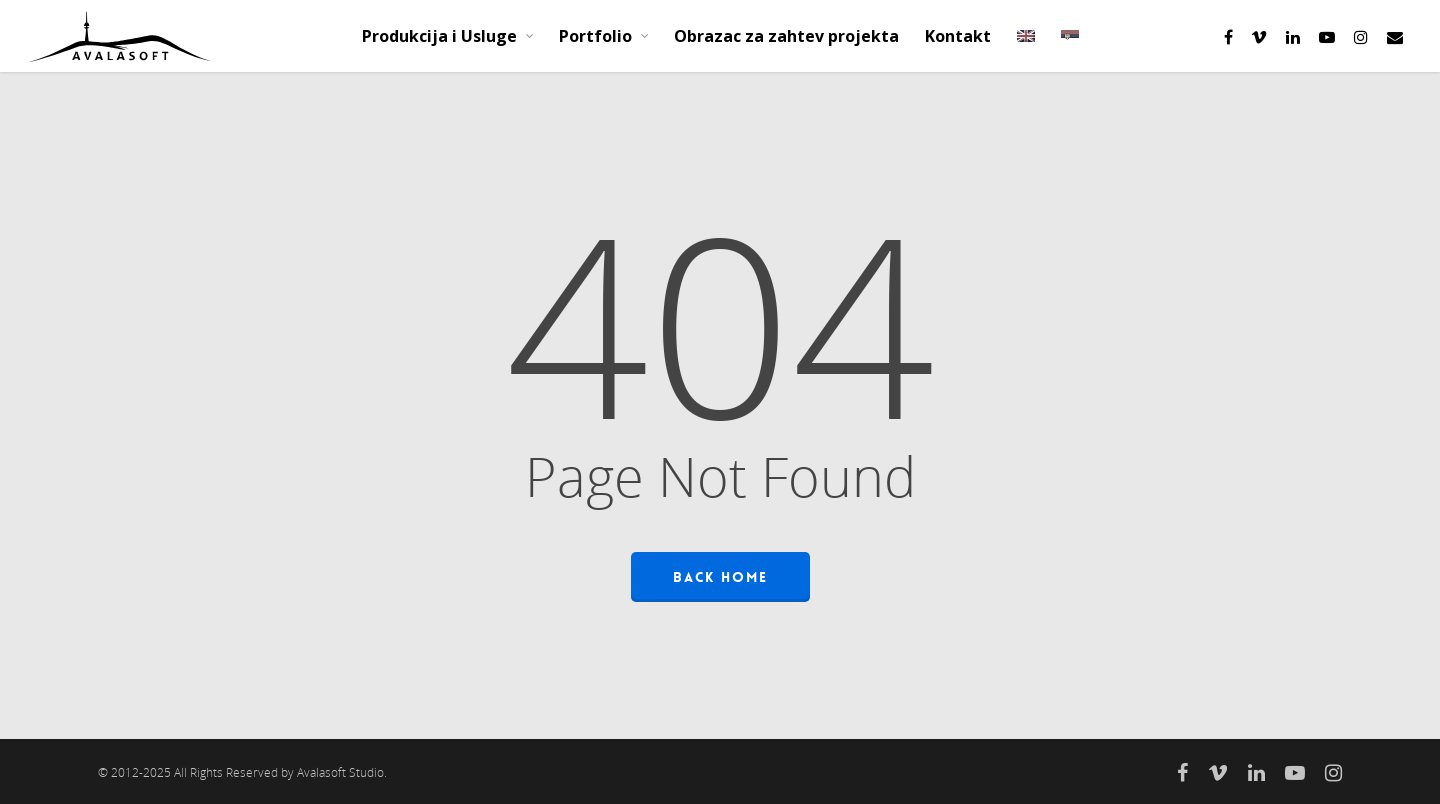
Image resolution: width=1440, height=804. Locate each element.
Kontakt (958, 36)
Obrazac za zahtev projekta (786, 36)
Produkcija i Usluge (448, 36)
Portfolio (604, 36)
